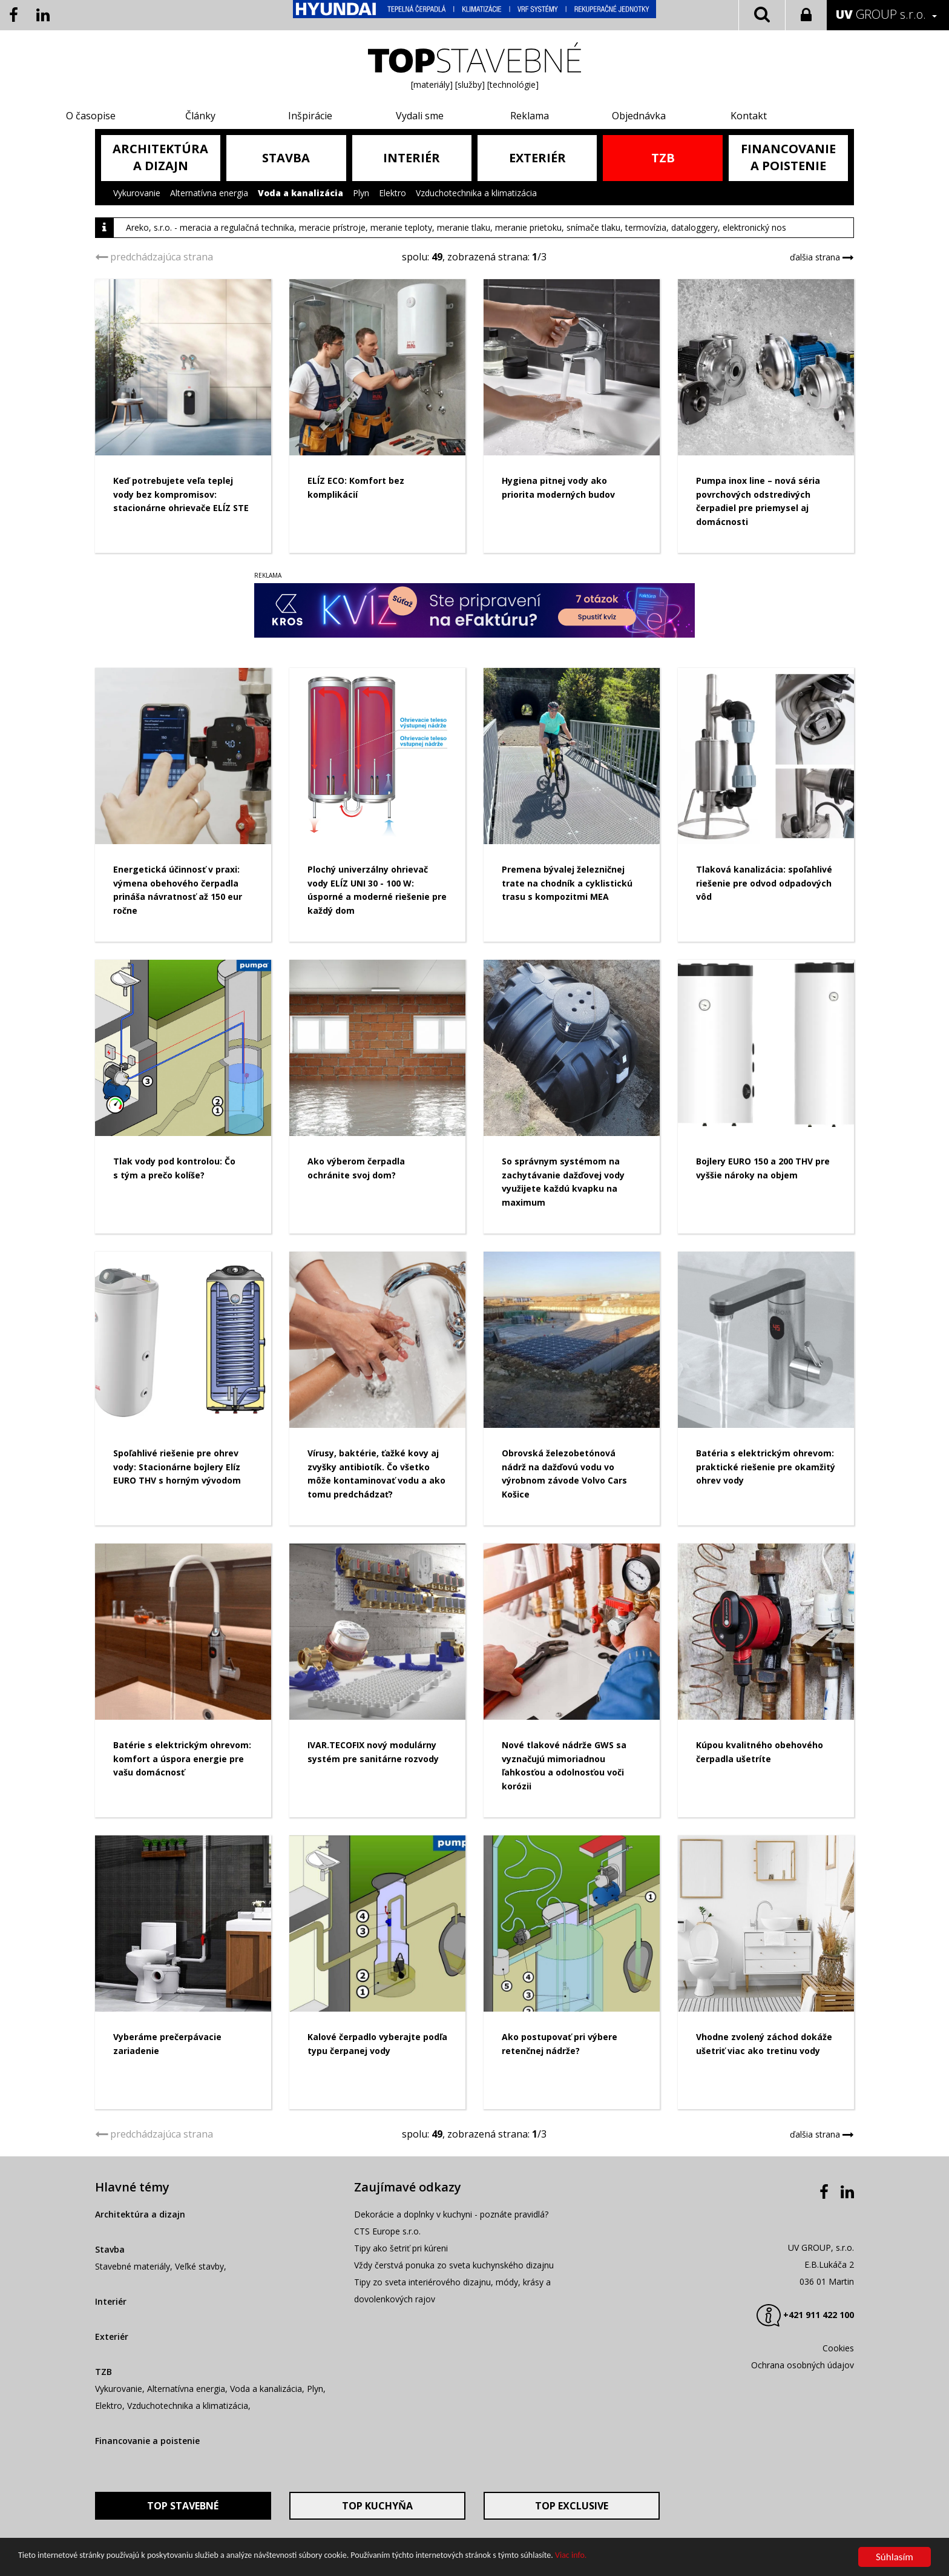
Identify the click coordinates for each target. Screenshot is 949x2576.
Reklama (521, 115)
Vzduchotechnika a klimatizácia (476, 193)
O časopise (142, 115)
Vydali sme (427, 115)
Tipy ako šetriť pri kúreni (401, 2331)
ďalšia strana (817, 256)
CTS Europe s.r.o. (387, 2314)
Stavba (110, 2333)
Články (237, 115)
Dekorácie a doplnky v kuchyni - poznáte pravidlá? (451, 2298)
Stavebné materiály (132, 2350)
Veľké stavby (199, 2350)
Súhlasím (894, 2557)
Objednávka (617, 115)
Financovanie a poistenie (147, 2524)
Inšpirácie (332, 115)
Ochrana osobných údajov (802, 2448)
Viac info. (570, 2555)
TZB (103, 2455)
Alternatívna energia (209, 193)
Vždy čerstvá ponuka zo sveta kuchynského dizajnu (454, 2348)
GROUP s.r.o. (881, 14)
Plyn (361, 193)
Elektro (392, 193)
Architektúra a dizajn (140, 2298)
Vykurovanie (136, 193)
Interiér (110, 2385)
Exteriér (111, 2420)
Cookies (838, 2431)
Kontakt (712, 115)
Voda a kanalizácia (300, 193)
